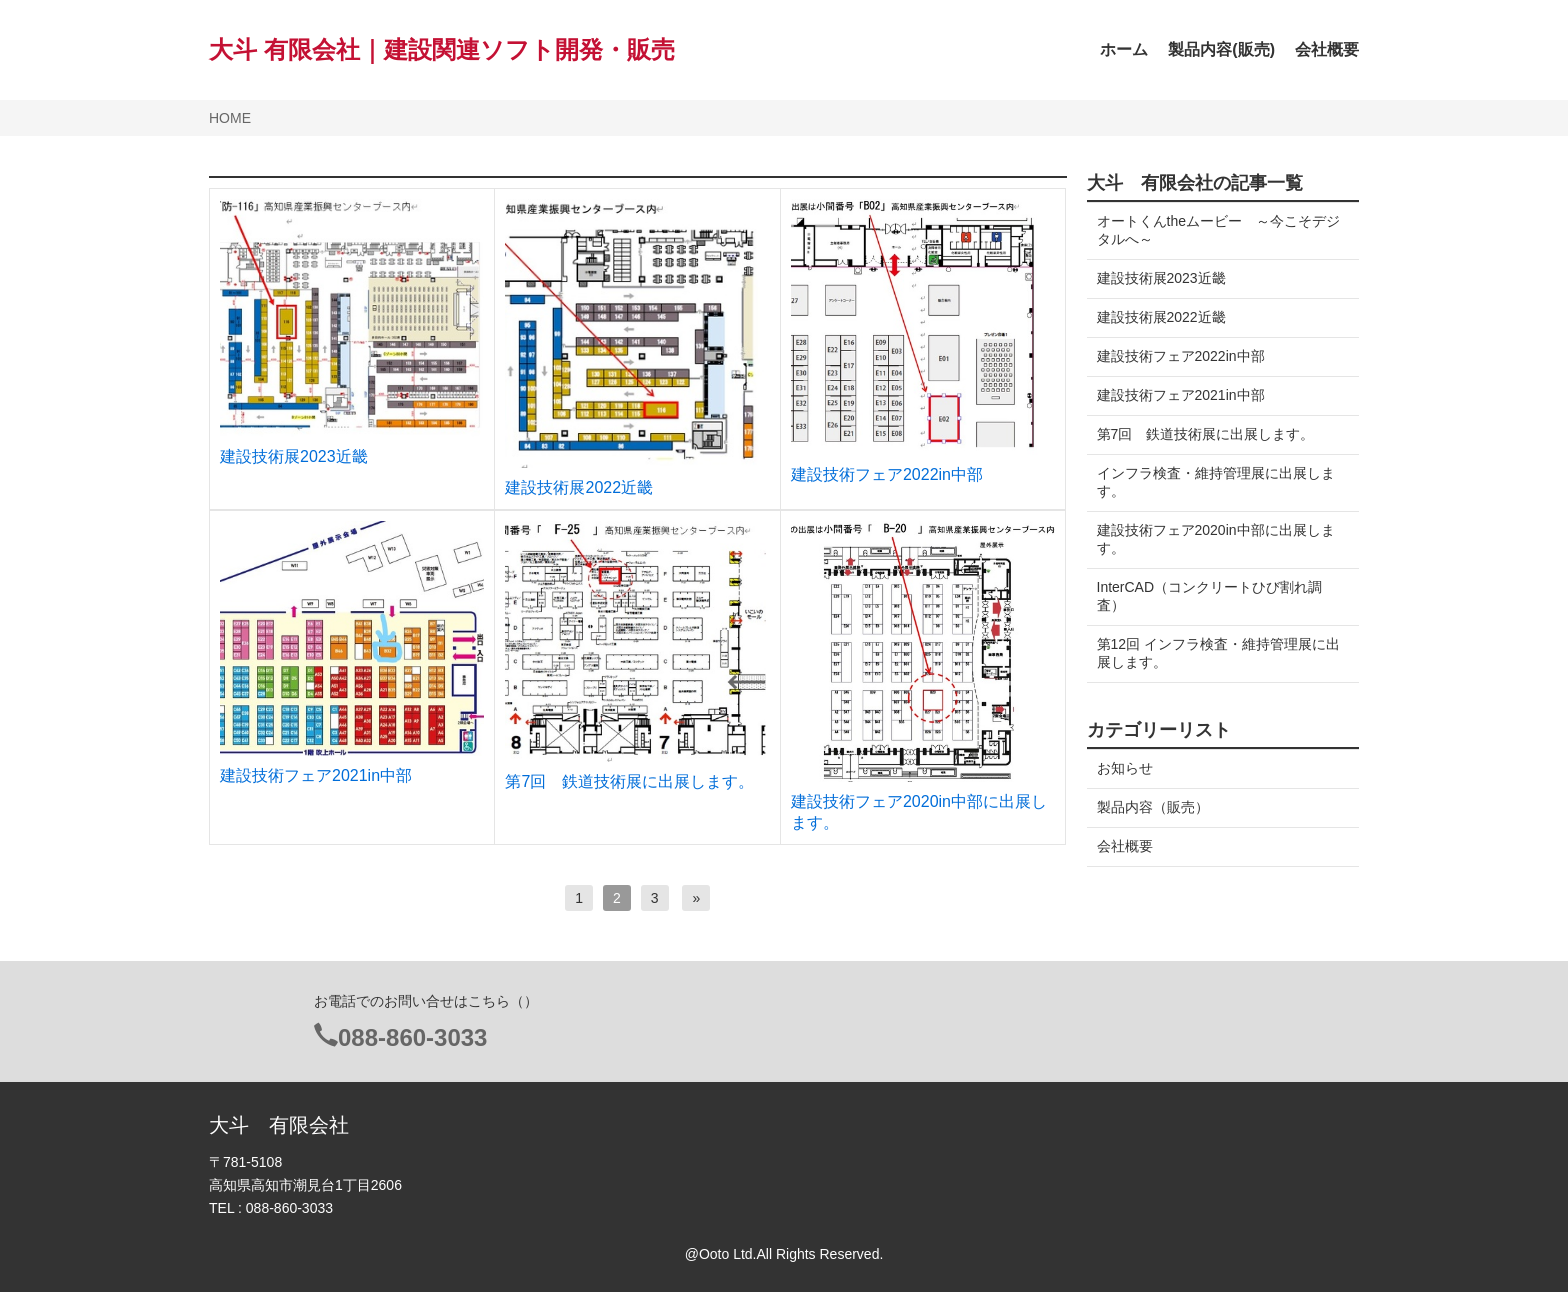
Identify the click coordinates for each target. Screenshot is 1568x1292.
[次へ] (696, 898)
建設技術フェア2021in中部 (316, 775)
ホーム (1124, 49)
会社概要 (1327, 49)
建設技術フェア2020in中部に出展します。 (1216, 539)
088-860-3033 (412, 1037)
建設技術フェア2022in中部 (887, 474)
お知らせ (1125, 768)
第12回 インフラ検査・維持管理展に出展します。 (1211, 653)
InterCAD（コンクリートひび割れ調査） (1210, 596)
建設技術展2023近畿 (294, 456)
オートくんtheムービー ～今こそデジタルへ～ (1211, 230)
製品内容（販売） (1153, 807)
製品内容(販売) (1221, 49)
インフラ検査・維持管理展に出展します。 (1216, 482)
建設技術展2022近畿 (579, 487)
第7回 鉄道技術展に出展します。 (629, 781)
